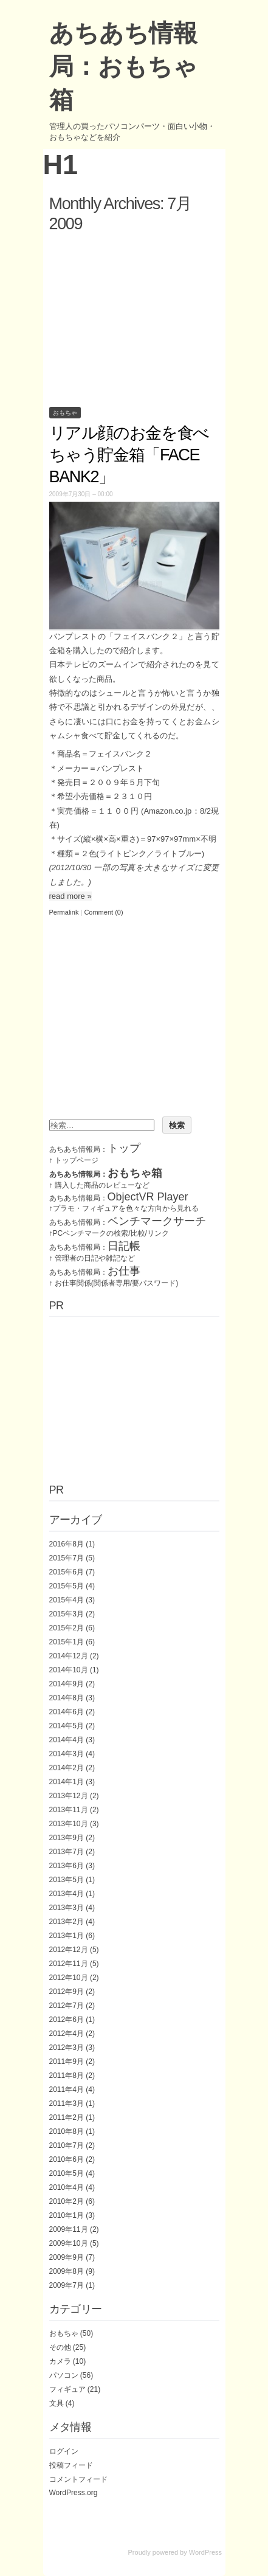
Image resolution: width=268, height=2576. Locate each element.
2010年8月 (66, 2131)
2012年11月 (68, 1963)
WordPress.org (73, 2492)
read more (70, 896)
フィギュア (67, 2389)
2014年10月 (68, 1670)
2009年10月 (68, 2243)
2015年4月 (66, 1600)
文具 (56, 2403)
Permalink (64, 912)
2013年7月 (66, 1851)
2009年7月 (66, 2285)
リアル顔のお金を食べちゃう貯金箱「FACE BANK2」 (129, 455)
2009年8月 (66, 2271)
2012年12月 (68, 1949)
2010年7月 (66, 2145)
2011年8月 (66, 2075)
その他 (60, 2347)
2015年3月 (66, 1614)
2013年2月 (66, 1921)
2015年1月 (66, 1642)
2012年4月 (66, 2033)
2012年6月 (66, 2019)
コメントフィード (78, 2479)
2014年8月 (66, 1698)
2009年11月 (68, 2229)
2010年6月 (66, 2159)
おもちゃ (65, 412)
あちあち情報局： (94, 1149)
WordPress (205, 2552)
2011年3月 (66, 2103)
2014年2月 (66, 1768)
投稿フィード (71, 2465)
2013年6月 (66, 1865)
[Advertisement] (134, 317)
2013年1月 (66, 1935)
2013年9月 (66, 1837)
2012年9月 (66, 1991)
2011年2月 (66, 2117)
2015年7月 (66, 1558)
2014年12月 (68, 1656)
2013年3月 (66, 1907)
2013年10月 (68, 1823)
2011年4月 (66, 2089)
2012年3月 (66, 2047)
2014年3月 (66, 1754)
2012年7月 (66, 2005)
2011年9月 (66, 2061)
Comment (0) (103, 912)
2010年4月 (66, 2187)
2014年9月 (66, 1684)
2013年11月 (68, 1810)
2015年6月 (66, 1572)
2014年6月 (66, 1712)
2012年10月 (68, 1977)
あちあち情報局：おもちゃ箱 (123, 66)
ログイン (63, 2451)
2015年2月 (66, 1628)
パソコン (63, 2375)
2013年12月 (68, 1796)
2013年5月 (66, 1879)
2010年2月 (66, 2201)
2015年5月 (66, 1586)
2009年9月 (66, 2257)
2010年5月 (66, 2173)
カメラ (60, 2361)
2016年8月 (66, 1544)
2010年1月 (66, 2215)
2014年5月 (66, 1726)
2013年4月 (66, 1893)
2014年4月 (66, 1740)
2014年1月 (66, 1782)
